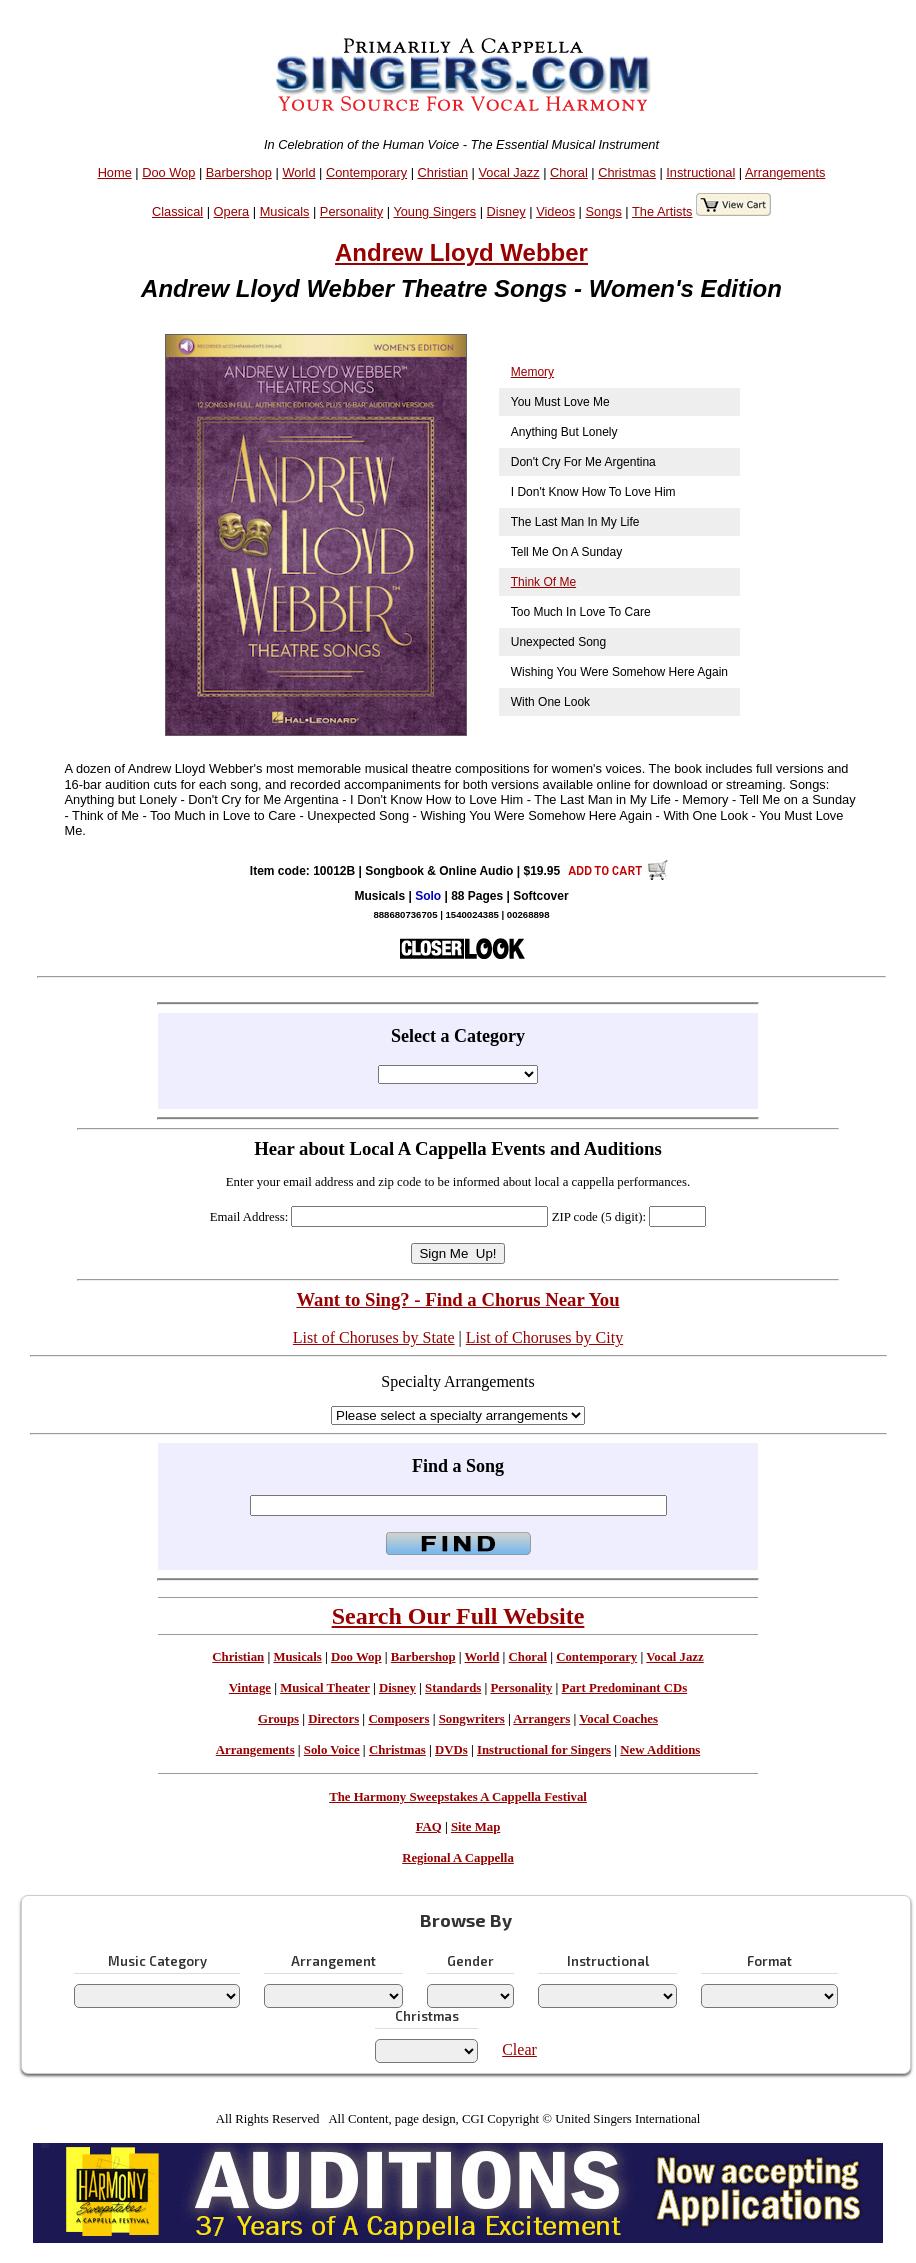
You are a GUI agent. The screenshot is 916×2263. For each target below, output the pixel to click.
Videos (555, 211)
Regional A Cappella (458, 1858)
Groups (278, 1719)
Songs (604, 211)
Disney (506, 211)
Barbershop (239, 172)
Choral (569, 172)
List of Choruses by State (374, 1337)
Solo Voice (332, 1750)
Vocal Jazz (508, 172)
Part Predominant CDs (625, 1688)
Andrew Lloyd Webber (461, 252)
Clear (519, 2049)
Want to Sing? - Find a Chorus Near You (457, 1299)
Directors (333, 1719)
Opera (232, 211)
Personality (351, 211)
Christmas (627, 172)
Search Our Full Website (458, 1616)
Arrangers (541, 1719)
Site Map (475, 1827)
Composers (398, 1719)
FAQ (429, 1827)
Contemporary (366, 172)
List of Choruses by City (544, 1337)
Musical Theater (324, 1688)
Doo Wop (168, 172)
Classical (177, 211)
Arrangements (785, 172)
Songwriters (472, 1719)
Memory (532, 372)
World (298, 172)
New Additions (660, 1750)
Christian (443, 172)
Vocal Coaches (618, 1719)
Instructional (700, 172)
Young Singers (434, 211)
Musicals (285, 211)
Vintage (250, 1688)
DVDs (451, 1750)
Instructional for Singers (544, 1750)
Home (115, 172)
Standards (453, 1688)
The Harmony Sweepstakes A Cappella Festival (458, 1797)
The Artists (662, 211)
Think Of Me (543, 582)
